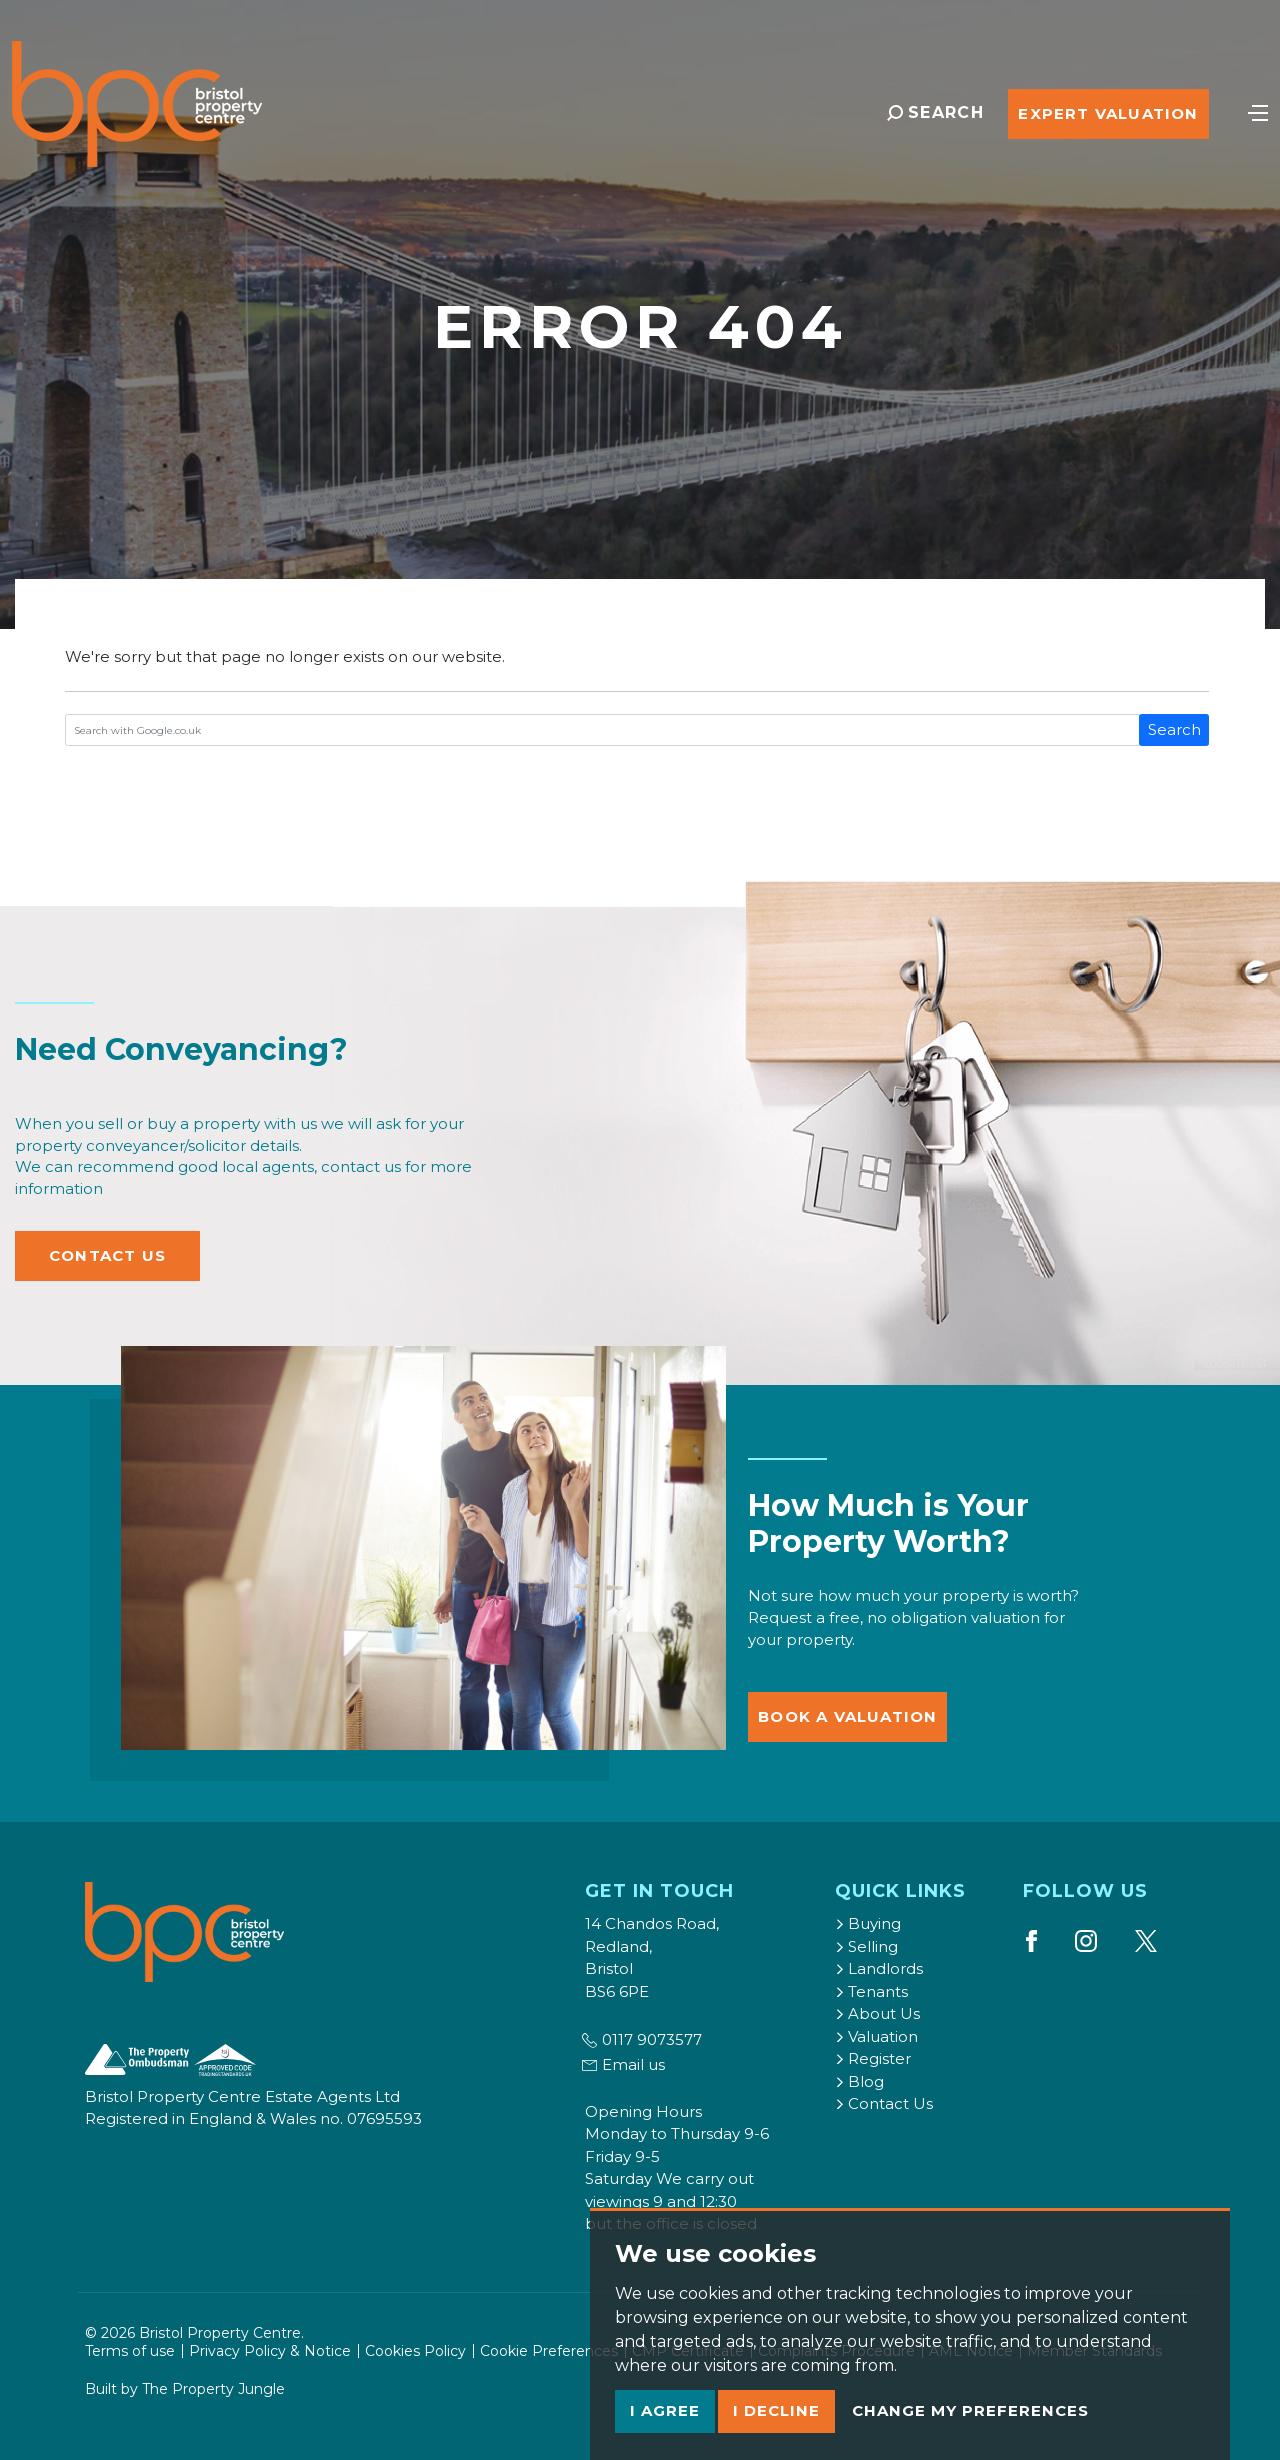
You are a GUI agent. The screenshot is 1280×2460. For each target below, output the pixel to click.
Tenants (871, 1991)
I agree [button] (665, 2410)
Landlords (879, 1968)
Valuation (876, 2036)
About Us (877, 2013)
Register (873, 2058)
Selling (866, 1946)
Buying (868, 1923)
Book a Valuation (847, 1716)
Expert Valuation (1108, 113)
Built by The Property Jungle (185, 2389)
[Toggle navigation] (1258, 111)
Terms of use (130, 2351)
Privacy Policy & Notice (270, 2351)
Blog (859, 2081)
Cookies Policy (415, 2351)
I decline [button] (776, 2410)
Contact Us (107, 1255)
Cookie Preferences (549, 2351)
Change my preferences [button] (970, 2410)
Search (1174, 729)
